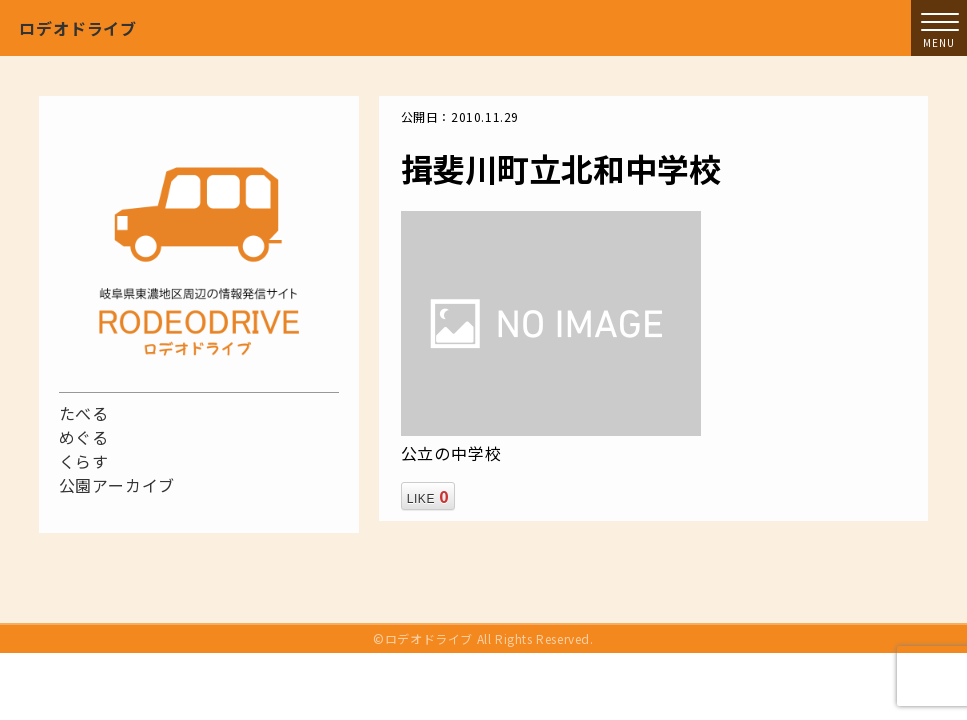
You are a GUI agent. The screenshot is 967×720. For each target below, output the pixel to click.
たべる (84, 413)
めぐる (84, 437)
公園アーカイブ (117, 485)
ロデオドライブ (78, 28)
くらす (84, 461)
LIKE (428, 496)
